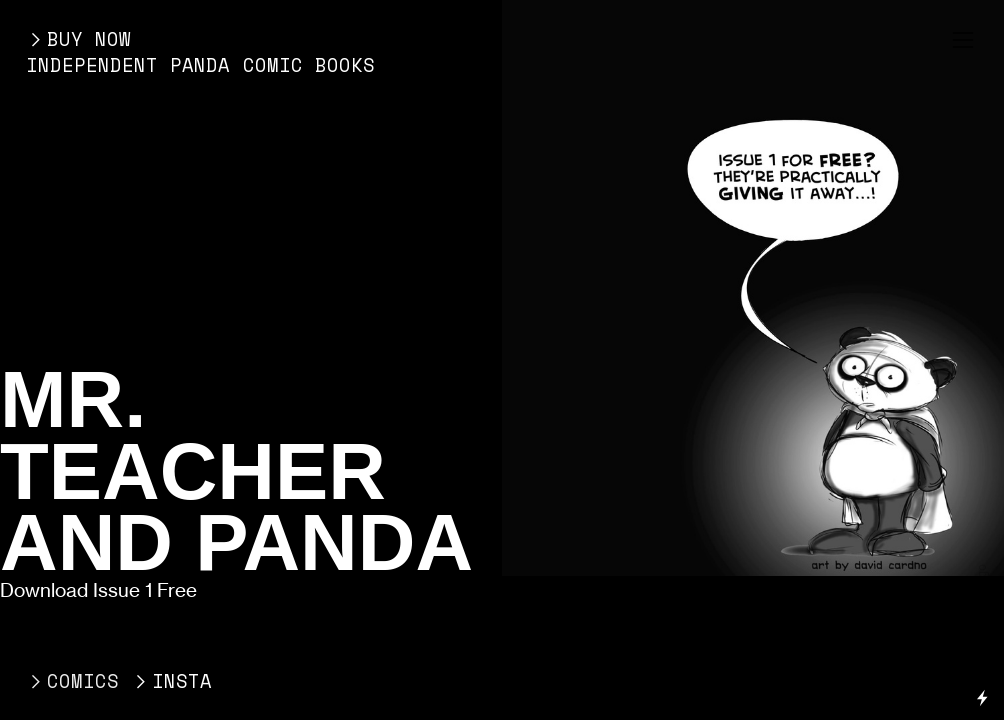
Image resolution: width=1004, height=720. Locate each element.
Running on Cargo (982, 611)
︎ (963, 40)
